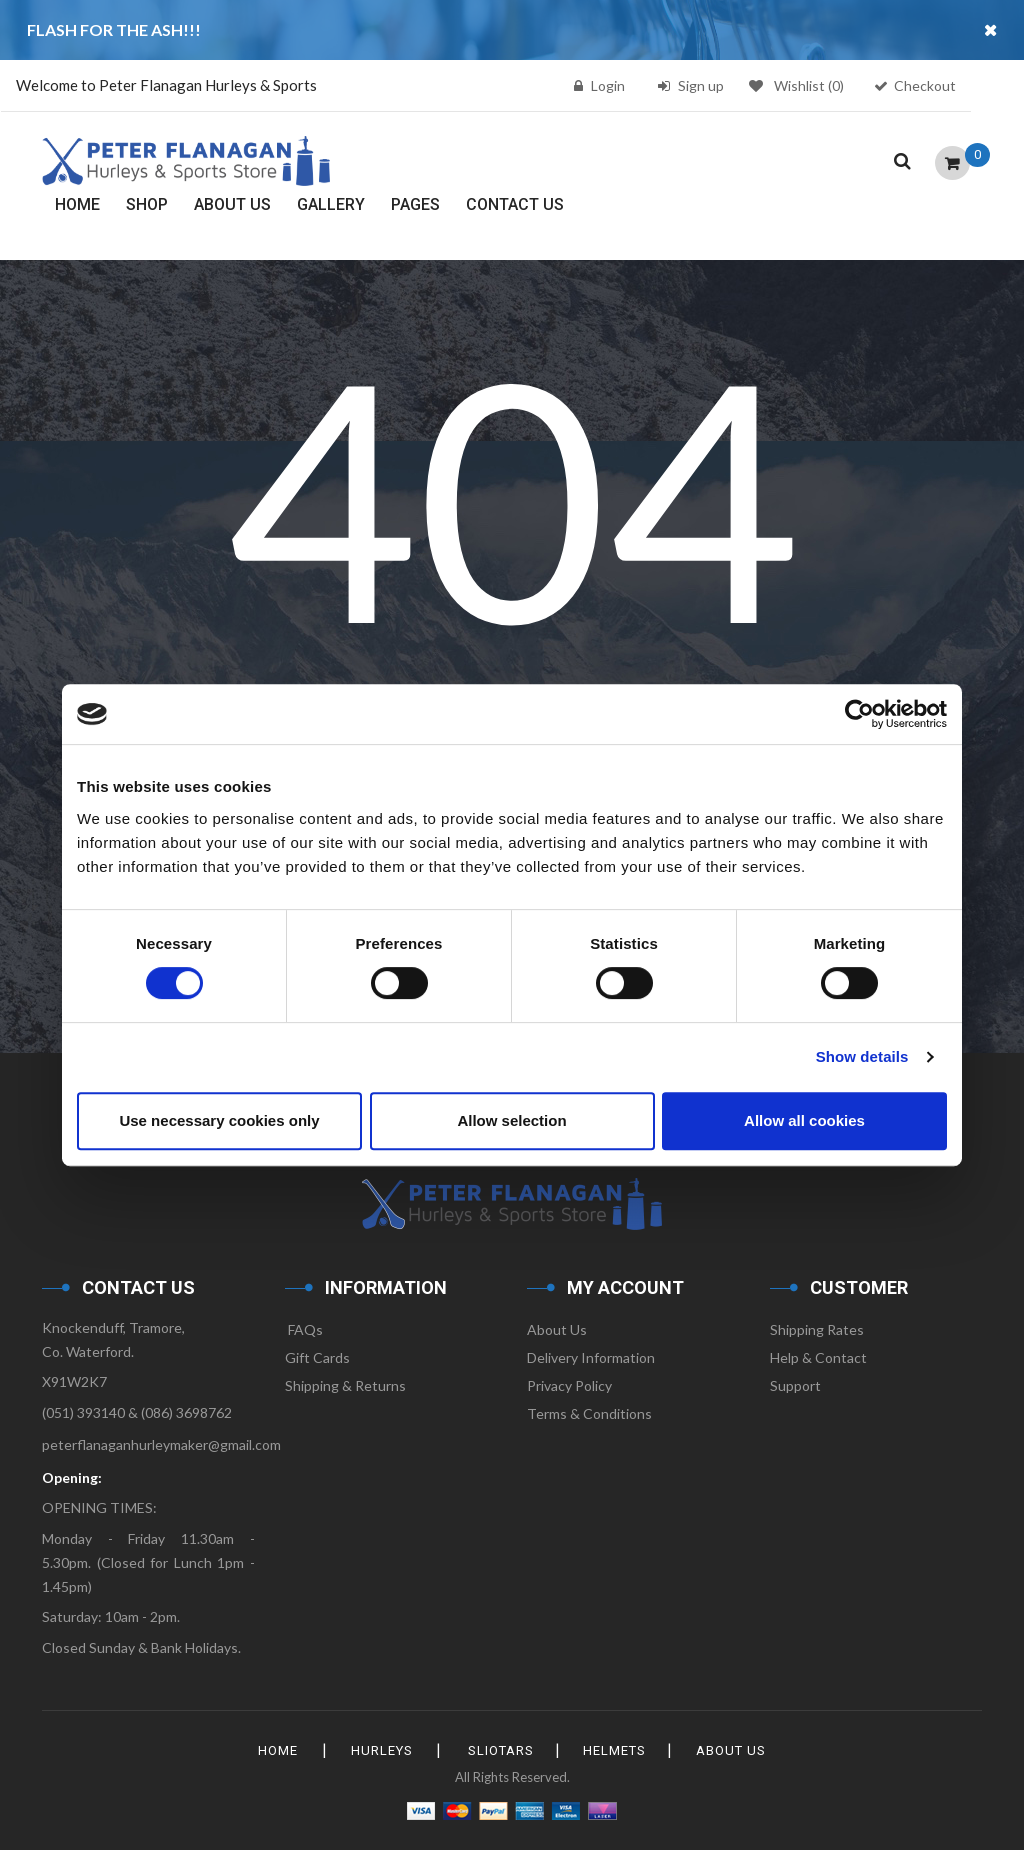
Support (795, 1385)
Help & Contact (818, 1357)
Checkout (925, 85)
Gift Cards (317, 1357)
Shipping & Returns (345, 1385)
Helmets (617, 1750)
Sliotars (501, 1750)
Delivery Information (591, 1357)
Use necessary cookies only (219, 1120)
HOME (273, 1750)
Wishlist (796, 85)
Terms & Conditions (589, 1413)
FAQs (304, 1329)
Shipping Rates (817, 1329)
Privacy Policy (569, 1385)
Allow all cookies (804, 1120)
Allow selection (511, 1120)
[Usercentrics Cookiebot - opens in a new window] (859, 714)
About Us (557, 1329)
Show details (862, 1056)
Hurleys (379, 1750)
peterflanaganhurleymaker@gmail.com (161, 1444)
